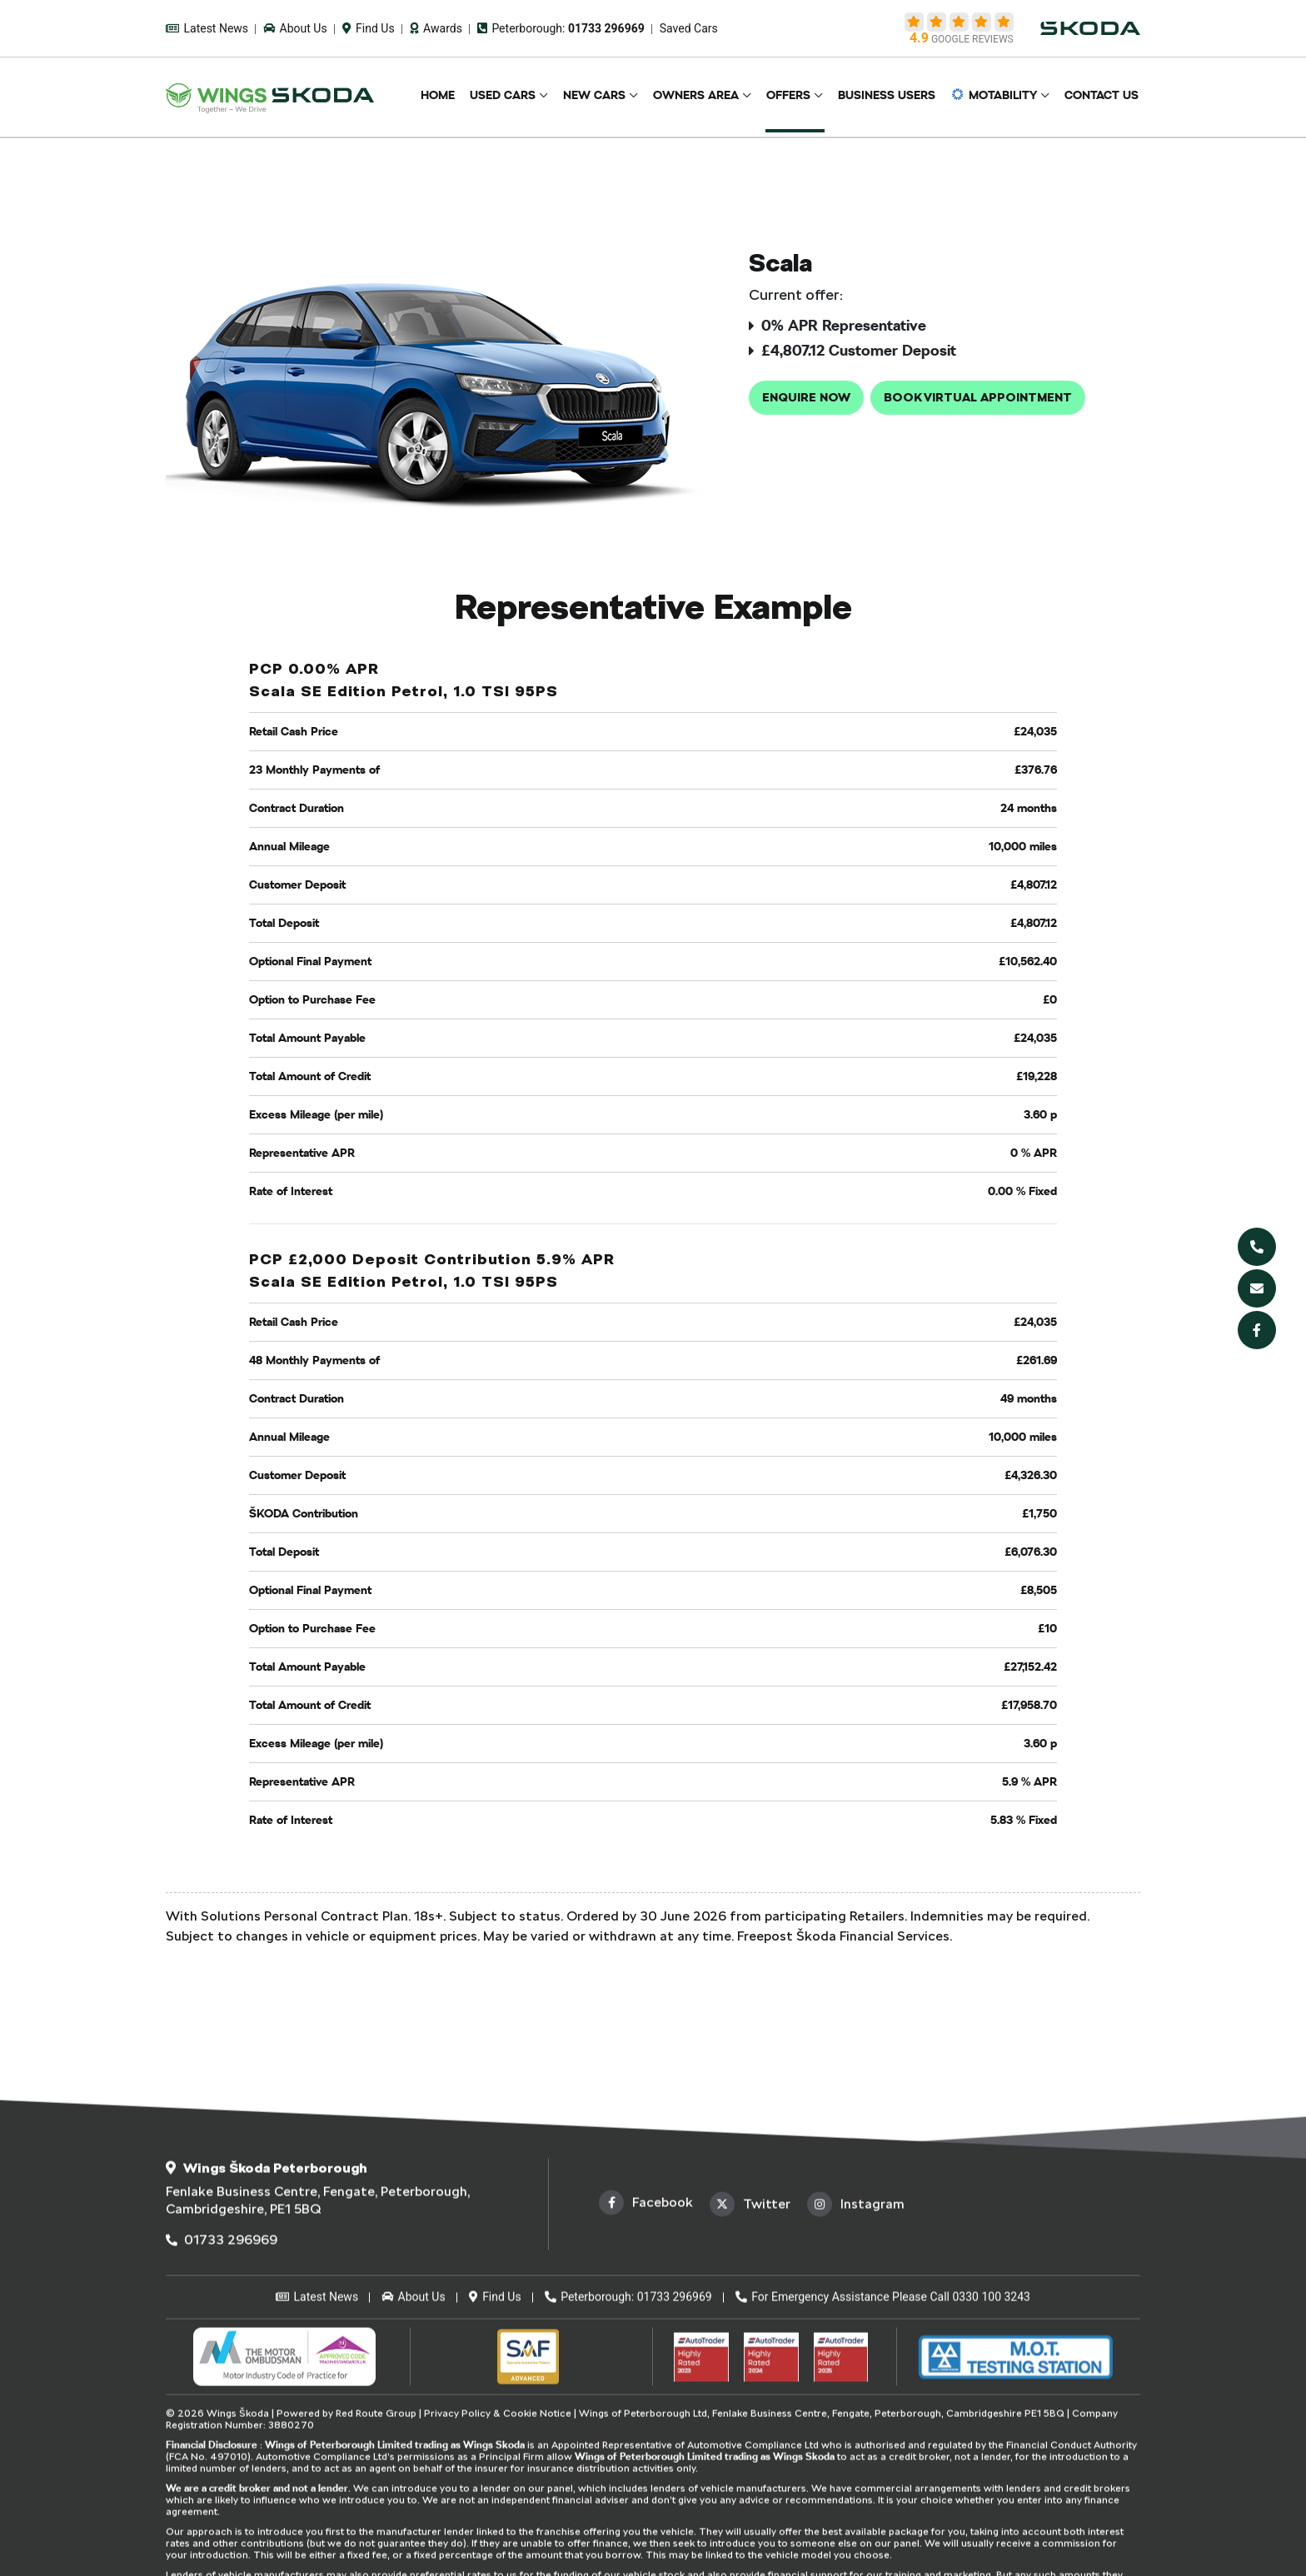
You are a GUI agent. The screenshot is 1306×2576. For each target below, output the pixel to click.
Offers (797, 96)
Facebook (646, 2425)
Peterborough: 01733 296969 (628, 2519)
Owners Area (707, 96)
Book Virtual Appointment (978, 397)
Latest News (207, 28)
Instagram (856, 2426)
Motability (998, 96)
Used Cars (519, 96)
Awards (436, 28)
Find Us (368, 28)
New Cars (608, 96)
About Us (295, 28)
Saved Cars (689, 28)
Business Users (893, 96)
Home (457, 96)
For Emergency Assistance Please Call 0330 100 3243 (882, 2519)
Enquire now (806, 397)
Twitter (750, 2426)
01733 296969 (221, 2462)
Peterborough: (561, 28)
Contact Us (1103, 96)
